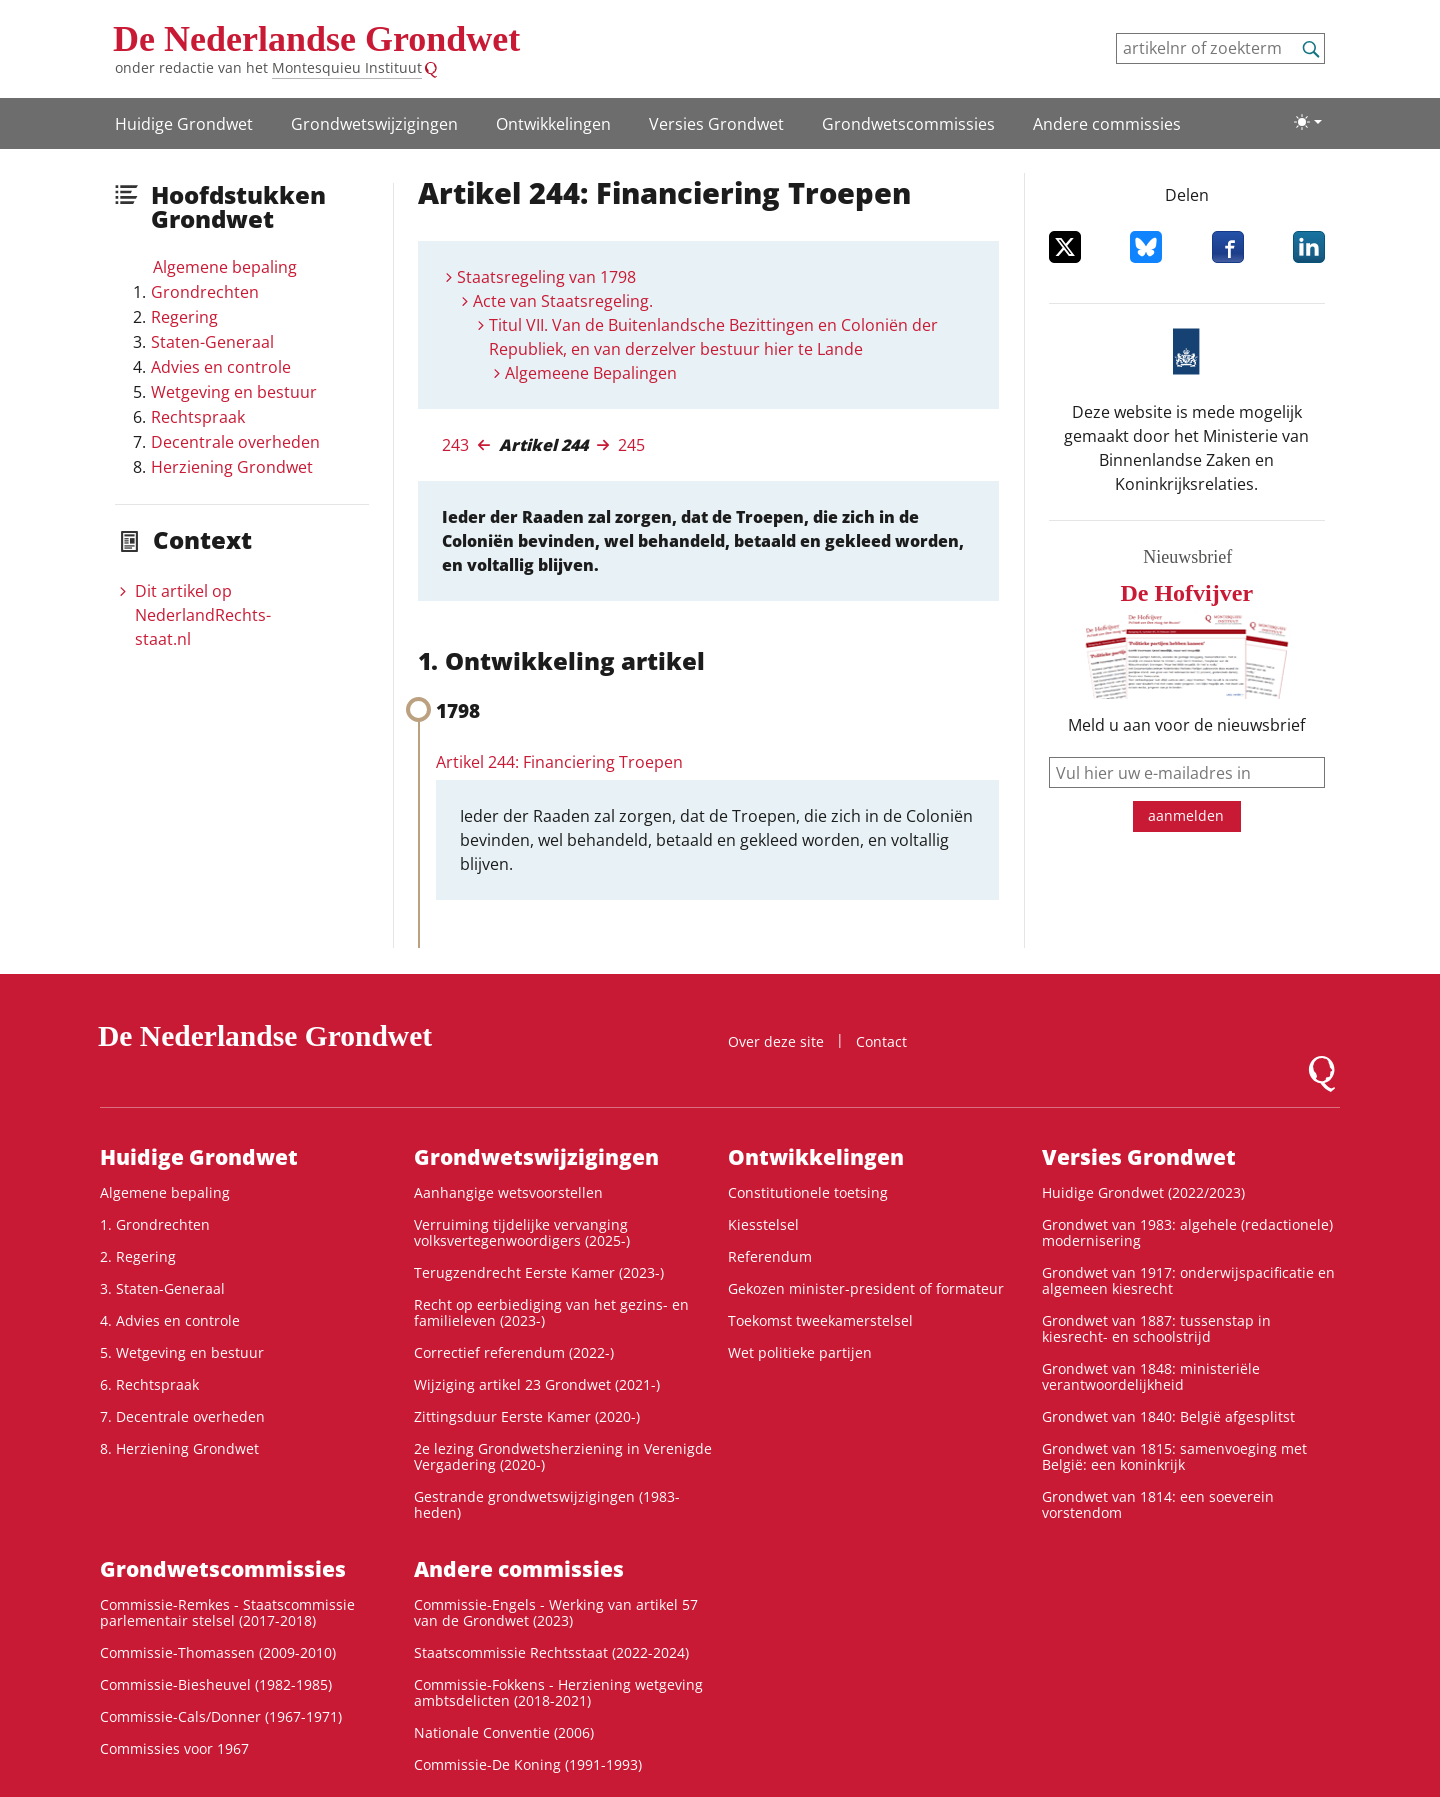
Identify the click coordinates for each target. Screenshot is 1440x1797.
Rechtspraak (198, 417)
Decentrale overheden (235, 442)
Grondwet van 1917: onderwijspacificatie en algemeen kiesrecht (1188, 1280)
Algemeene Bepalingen (591, 373)
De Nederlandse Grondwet (316, 39)
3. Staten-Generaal (162, 1288)
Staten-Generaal (212, 342)
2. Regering (138, 1256)
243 (455, 445)
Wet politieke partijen (800, 1352)
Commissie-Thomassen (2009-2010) (218, 1652)
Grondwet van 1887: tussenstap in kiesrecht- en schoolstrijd (1156, 1328)
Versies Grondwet (716, 124)
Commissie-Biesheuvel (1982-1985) (216, 1684)
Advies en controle (221, 367)
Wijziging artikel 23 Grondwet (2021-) (537, 1384)
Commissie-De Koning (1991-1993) (528, 1764)
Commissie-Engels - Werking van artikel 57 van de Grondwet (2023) (556, 1612)
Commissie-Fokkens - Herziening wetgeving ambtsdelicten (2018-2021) (558, 1692)
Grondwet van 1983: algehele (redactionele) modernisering (1187, 1232)
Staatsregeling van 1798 (546, 277)
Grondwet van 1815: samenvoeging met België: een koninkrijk (1174, 1456)
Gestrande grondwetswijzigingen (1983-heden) (547, 1504)
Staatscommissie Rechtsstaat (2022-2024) (551, 1652)
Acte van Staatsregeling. (563, 301)
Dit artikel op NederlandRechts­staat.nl (203, 615)
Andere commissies (1107, 124)
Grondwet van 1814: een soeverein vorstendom (1158, 1504)
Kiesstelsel (763, 1224)
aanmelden (1186, 815)
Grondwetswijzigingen (374, 124)
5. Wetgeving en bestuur (182, 1352)
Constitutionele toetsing (808, 1192)
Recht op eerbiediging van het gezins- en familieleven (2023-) (551, 1312)
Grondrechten (205, 292)
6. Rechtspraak (149, 1384)
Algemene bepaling (225, 267)
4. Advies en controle (170, 1320)
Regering (184, 317)
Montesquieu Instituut (347, 67)
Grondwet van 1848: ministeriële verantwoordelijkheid (1151, 1376)
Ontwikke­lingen (553, 124)
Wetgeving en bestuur (234, 392)
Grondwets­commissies (908, 124)
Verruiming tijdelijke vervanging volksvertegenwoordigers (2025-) (522, 1232)
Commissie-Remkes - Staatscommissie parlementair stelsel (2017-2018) (227, 1612)
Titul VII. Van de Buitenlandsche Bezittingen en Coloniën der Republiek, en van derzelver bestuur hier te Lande (713, 337)
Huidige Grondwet (184, 124)
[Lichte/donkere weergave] (1308, 122)
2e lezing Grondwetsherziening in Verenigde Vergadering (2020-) (563, 1456)
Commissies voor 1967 (174, 1748)
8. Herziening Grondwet (179, 1448)
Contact (881, 1041)
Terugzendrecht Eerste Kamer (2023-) (539, 1272)
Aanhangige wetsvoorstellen (508, 1192)
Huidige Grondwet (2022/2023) (1143, 1192)
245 (631, 445)
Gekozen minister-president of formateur (866, 1288)
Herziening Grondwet (232, 467)
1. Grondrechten (155, 1224)
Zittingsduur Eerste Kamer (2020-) (527, 1416)
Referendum (770, 1256)
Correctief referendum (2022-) (514, 1352)
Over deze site (776, 1041)
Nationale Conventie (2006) (504, 1732)
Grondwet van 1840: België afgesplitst (1168, 1416)
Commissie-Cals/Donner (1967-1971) (221, 1716)
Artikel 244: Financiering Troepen (559, 762)
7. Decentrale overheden (182, 1416)
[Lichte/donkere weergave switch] (1308, 122)
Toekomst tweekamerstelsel (820, 1320)
